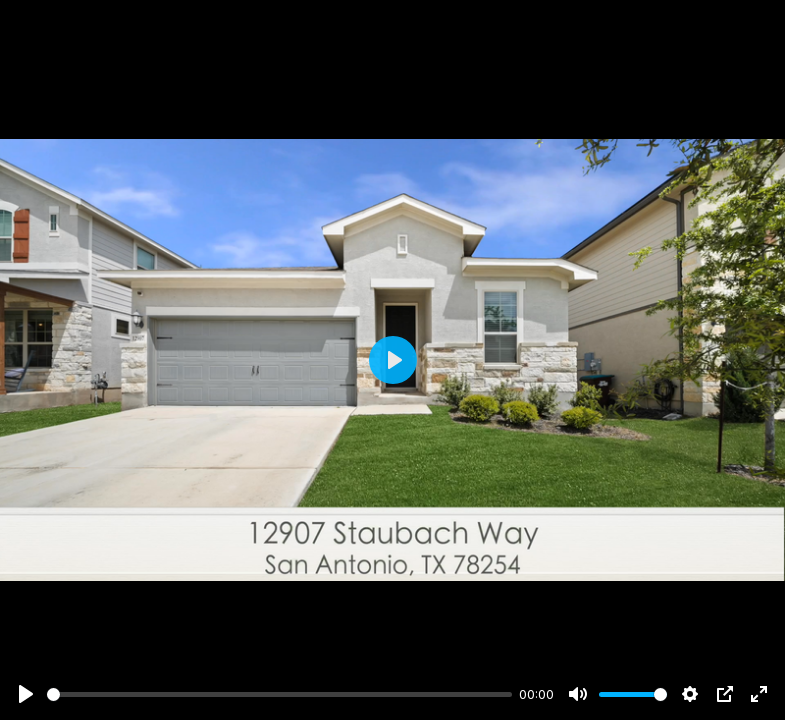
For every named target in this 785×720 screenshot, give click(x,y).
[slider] (279, 694)
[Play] (26, 694)
